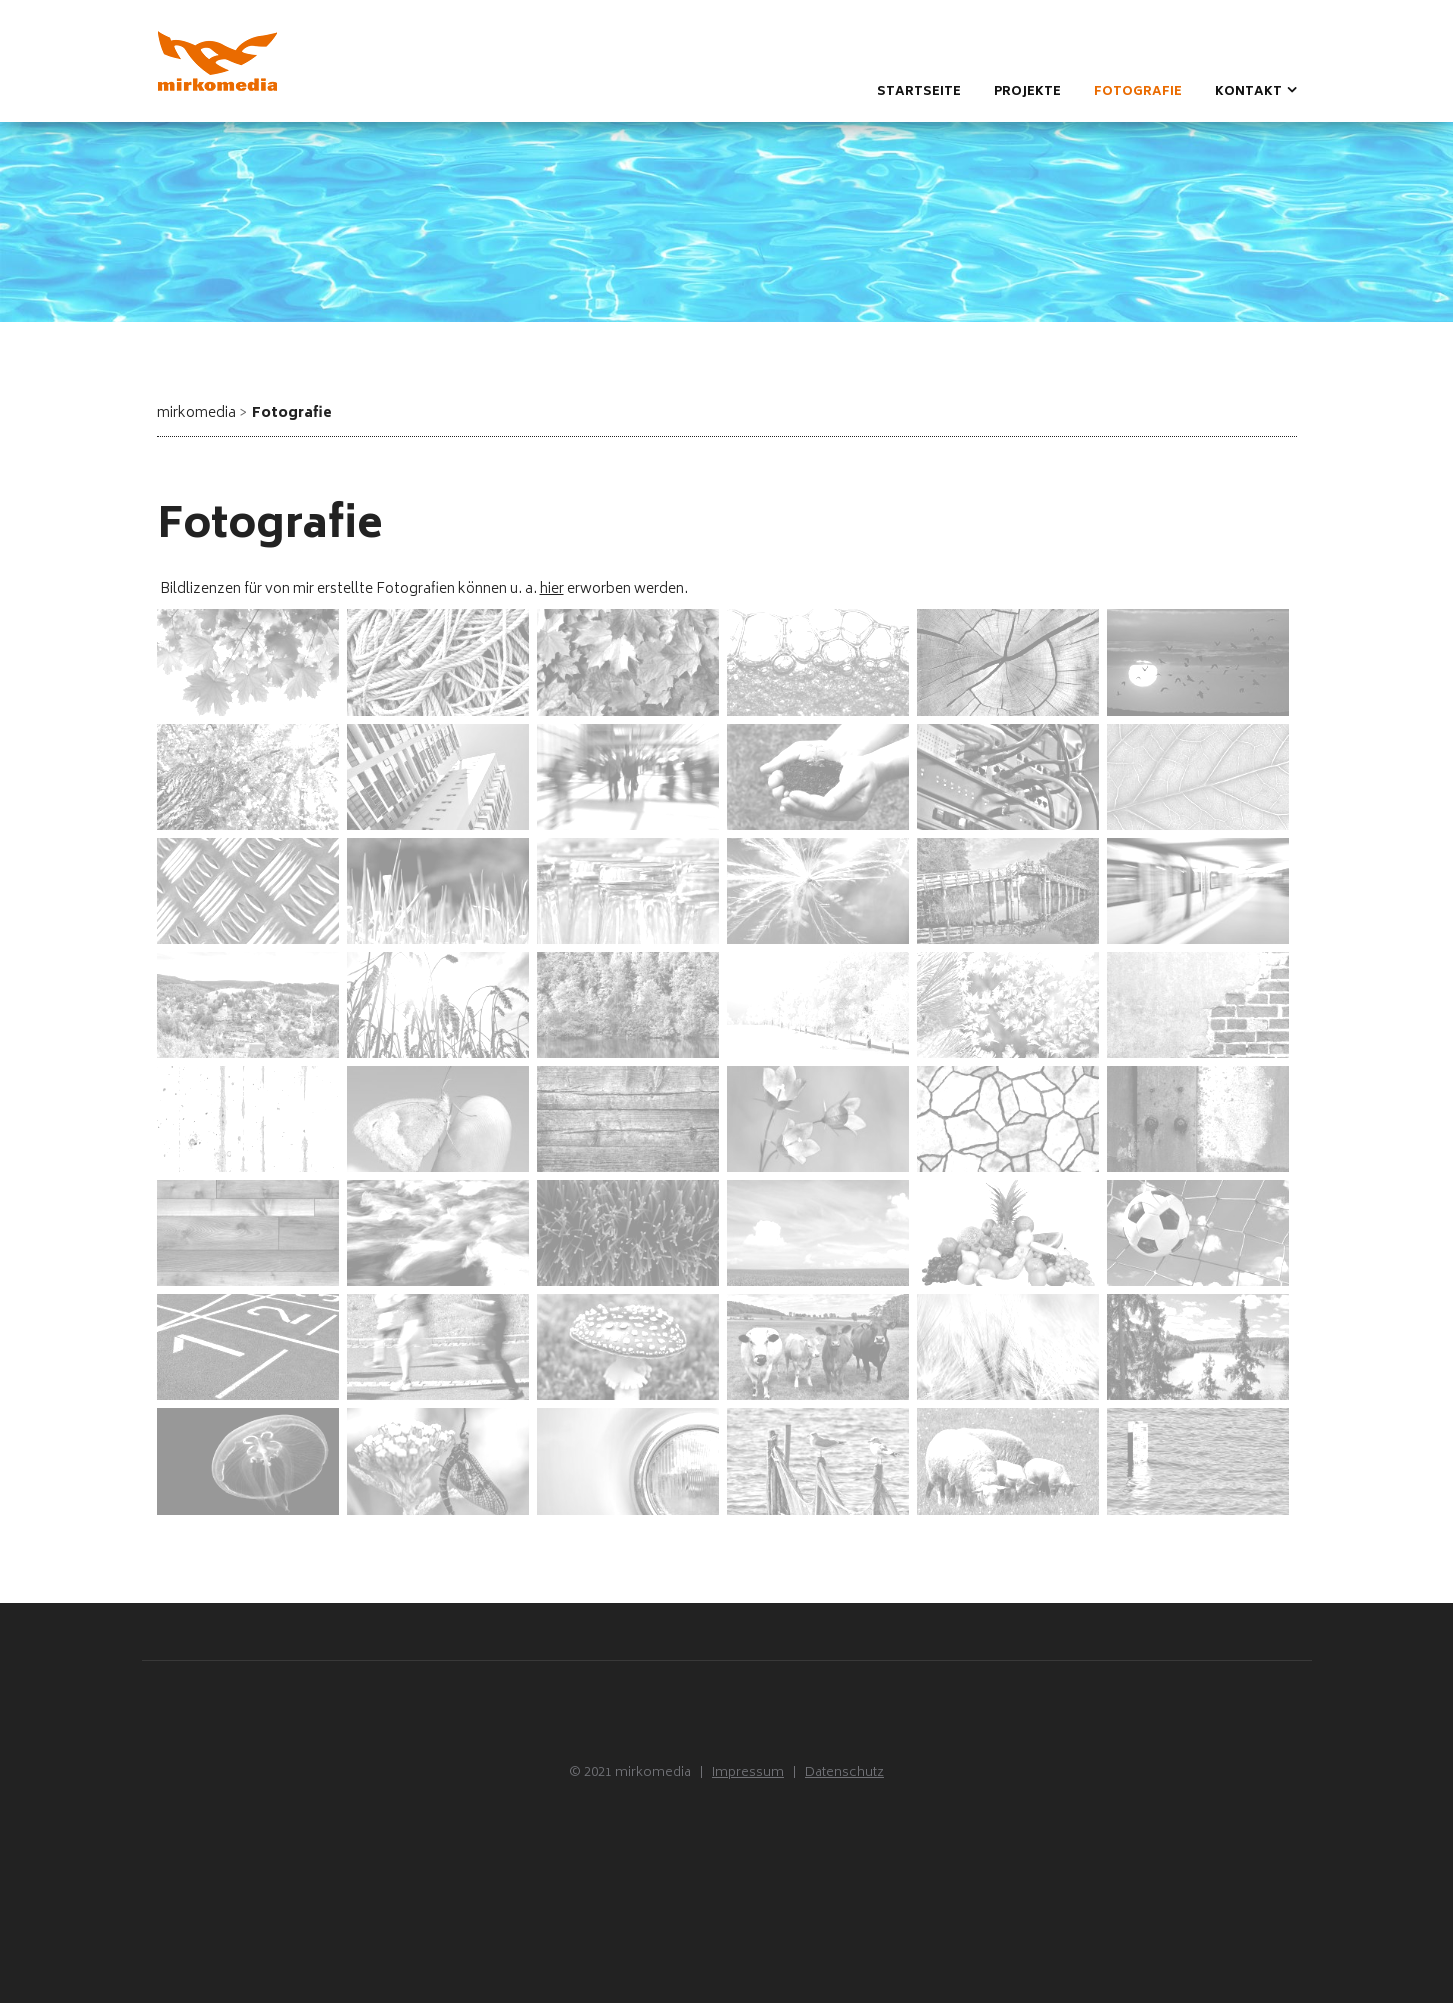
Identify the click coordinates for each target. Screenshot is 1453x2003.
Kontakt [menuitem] (1248, 92)
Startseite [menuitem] (919, 92)
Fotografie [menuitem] (1138, 92)
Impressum (748, 1773)
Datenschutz (844, 1773)
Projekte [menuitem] (1027, 92)
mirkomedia (196, 413)
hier (552, 589)
